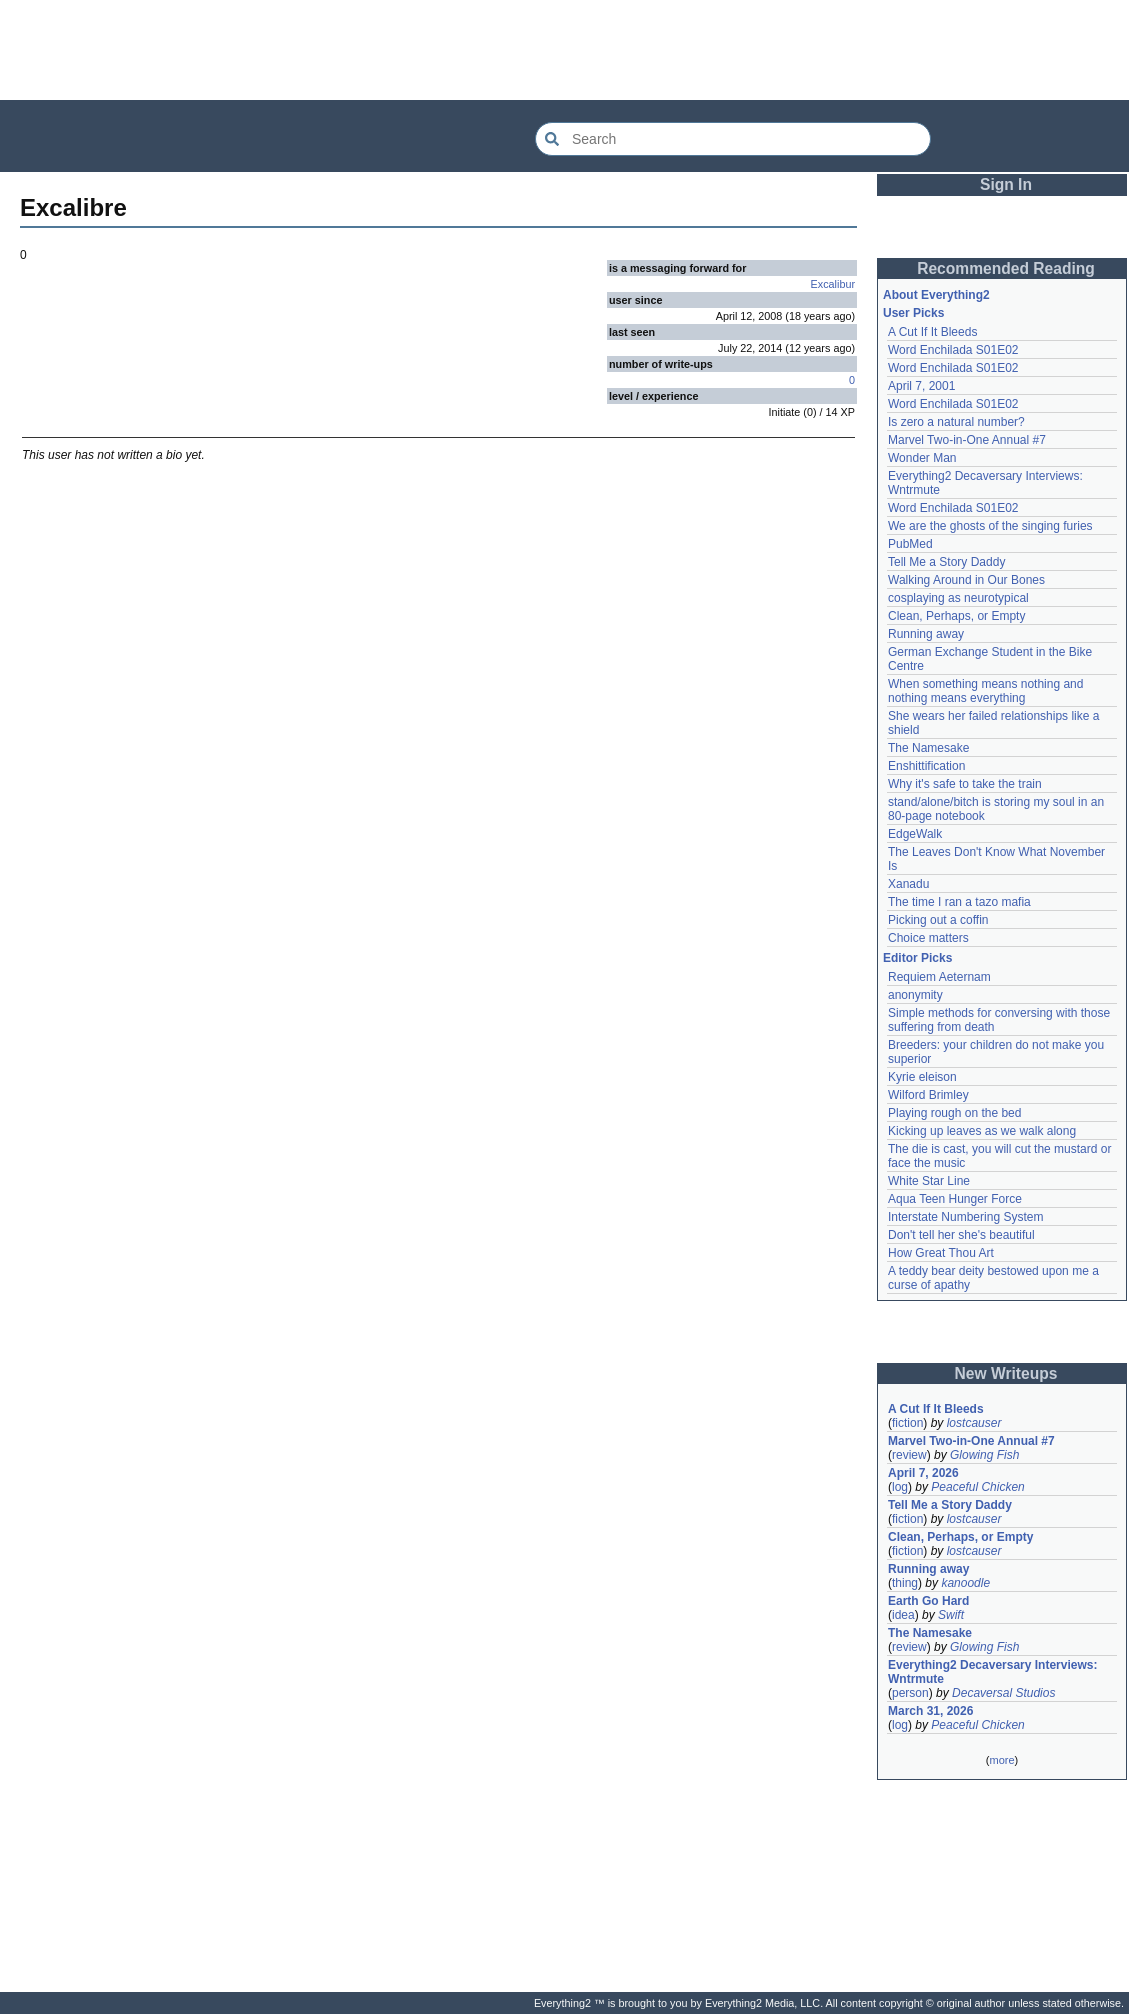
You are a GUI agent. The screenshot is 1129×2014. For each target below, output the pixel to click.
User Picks (913, 313)
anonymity (915, 995)
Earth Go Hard (928, 1601)
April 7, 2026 (923, 1473)
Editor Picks (917, 958)
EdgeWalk (915, 834)
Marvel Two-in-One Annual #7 (967, 440)
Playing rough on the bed (954, 1113)
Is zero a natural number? (956, 422)
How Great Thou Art (941, 1253)
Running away (926, 634)
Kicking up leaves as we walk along (982, 1131)
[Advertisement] (565, 50)
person (910, 1693)
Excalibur (833, 284)
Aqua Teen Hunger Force (955, 1199)
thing (905, 1583)
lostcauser (974, 1423)
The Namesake (928, 748)
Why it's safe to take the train (965, 784)
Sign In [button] (1006, 184)
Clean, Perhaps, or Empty (956, 616)
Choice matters (928, 938)
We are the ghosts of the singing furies (990, 526)
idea (903, 1615)
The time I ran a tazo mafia (959, 902)
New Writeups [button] (1006, 1373)
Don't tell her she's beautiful (961, 1235)
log (900, 1487)
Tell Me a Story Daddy (946, 562)
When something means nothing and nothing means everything (985, 691)
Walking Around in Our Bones (966, 580)
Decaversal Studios (1003, 1693)
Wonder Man (922, 458)
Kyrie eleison (922, 1077)
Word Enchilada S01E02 (953, 350)
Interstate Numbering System (965, 1217)
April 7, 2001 (921, 386)
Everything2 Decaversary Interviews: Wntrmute (992, 1672)
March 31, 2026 (930, 1711)
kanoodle (965, 1583)
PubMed (910, 544)
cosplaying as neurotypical (958, 598)
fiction (907, 1423)
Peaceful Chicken (977, 1487)
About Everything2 (936, 295)
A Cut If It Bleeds (932, 332)
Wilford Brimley (928, 1095)
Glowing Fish (984, 1455)
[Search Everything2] (733, 139)
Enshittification (926, 766)
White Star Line (929, 1181)
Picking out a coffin (938, 920)
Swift (951, 1615)
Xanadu (908, 884)
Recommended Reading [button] (1006, 268)
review (909, 1455)
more (1001, 1760)
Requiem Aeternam (939, 977)
